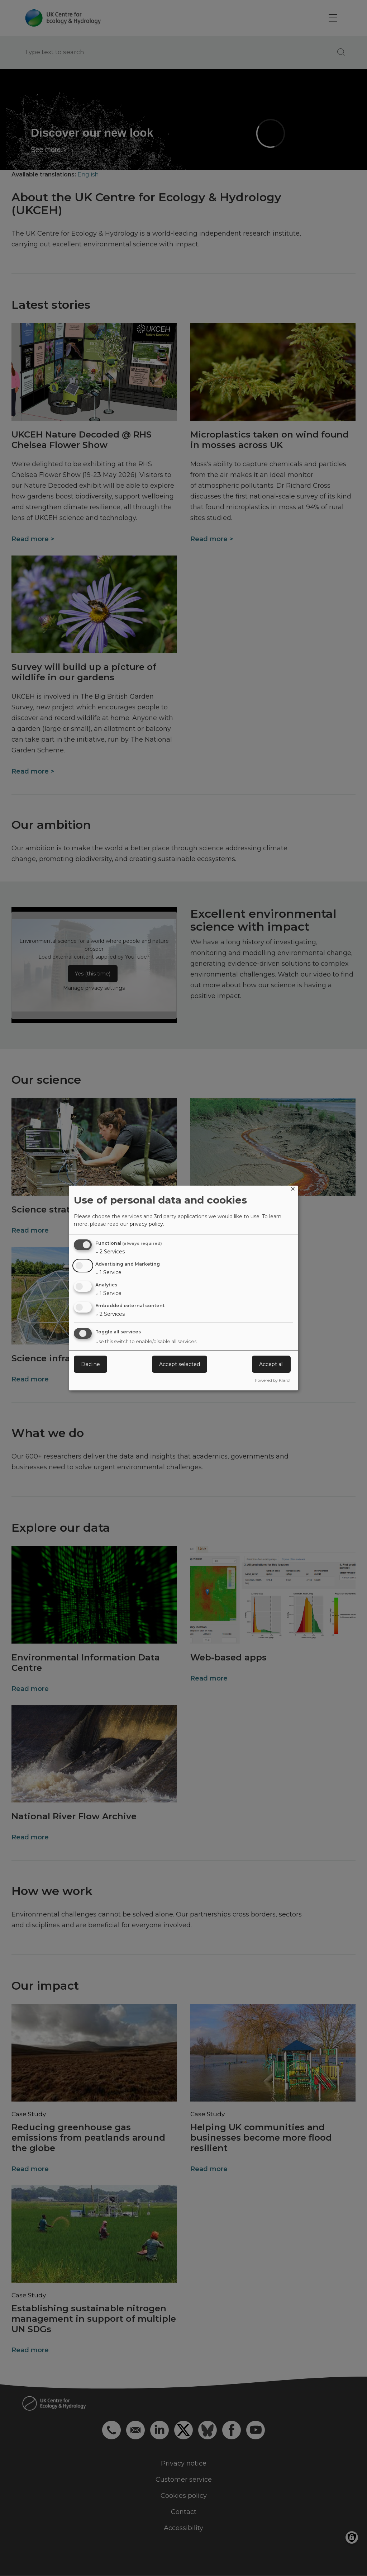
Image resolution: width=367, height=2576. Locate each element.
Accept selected (179, 1364)
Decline (90, 1364)
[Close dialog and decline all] (292, 1190)
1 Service (108, 1272)
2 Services (110, 1251)
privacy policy (146, 1224)
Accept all (271, 1364)
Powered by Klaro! (272, 1380)
